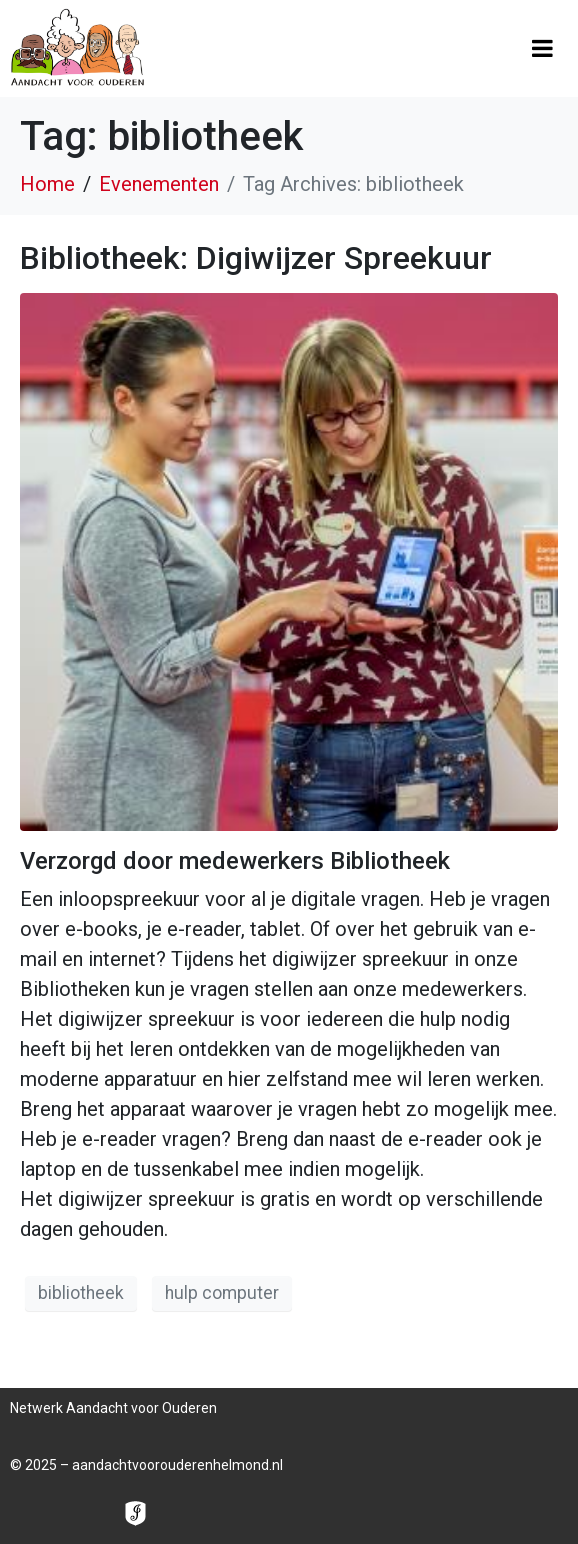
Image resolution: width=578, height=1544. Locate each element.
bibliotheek (81, 1293)
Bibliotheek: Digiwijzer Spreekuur (256, 258)
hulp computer (222, 1293)
